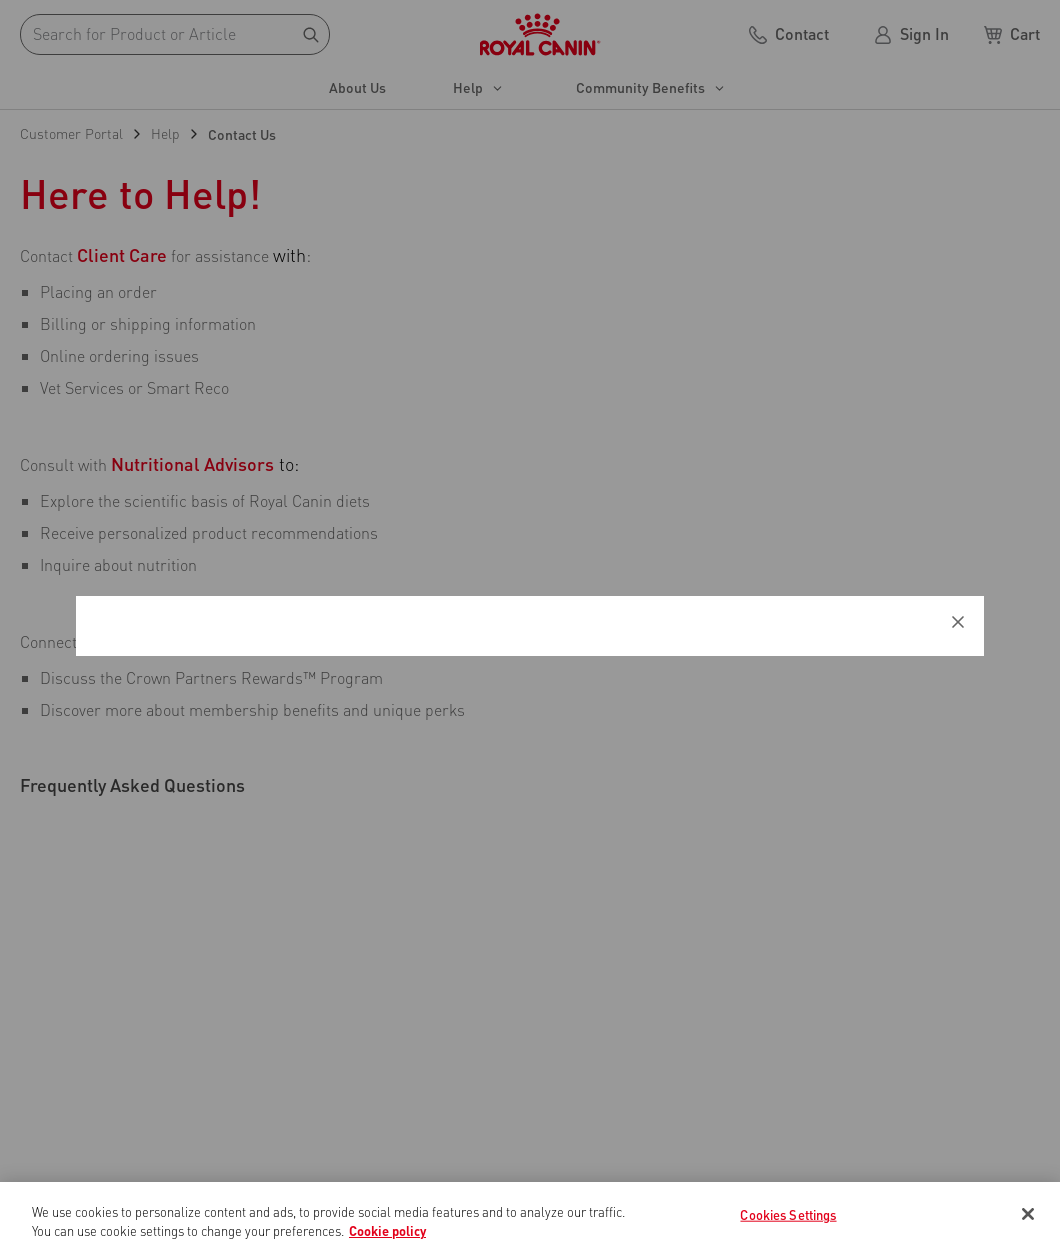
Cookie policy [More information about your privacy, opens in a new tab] (387, 1230)
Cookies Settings (788, 1214)
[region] (530, 1216)
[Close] (1028, 1214)
